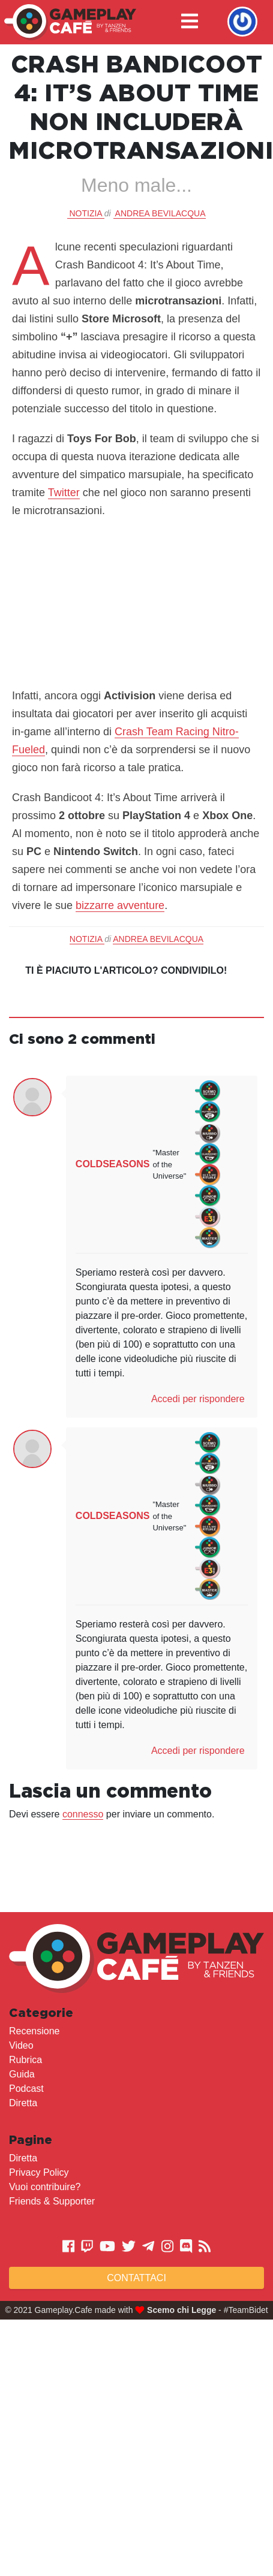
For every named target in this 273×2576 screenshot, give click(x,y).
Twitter (64, 493)
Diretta (23, 2103)
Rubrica (25, 2060)
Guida (22, 2074)
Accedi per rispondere (198, 1399)
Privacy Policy (39, 2172)
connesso (83, 1814)
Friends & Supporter (52, 2201)
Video (21, 2045)
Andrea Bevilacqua (160, 213)
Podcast (26, 2088)
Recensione (34, 2031)
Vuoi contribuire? (44, 2187)
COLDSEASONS (113, 1164)
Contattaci (136, 2278)
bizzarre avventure (120, 905)
